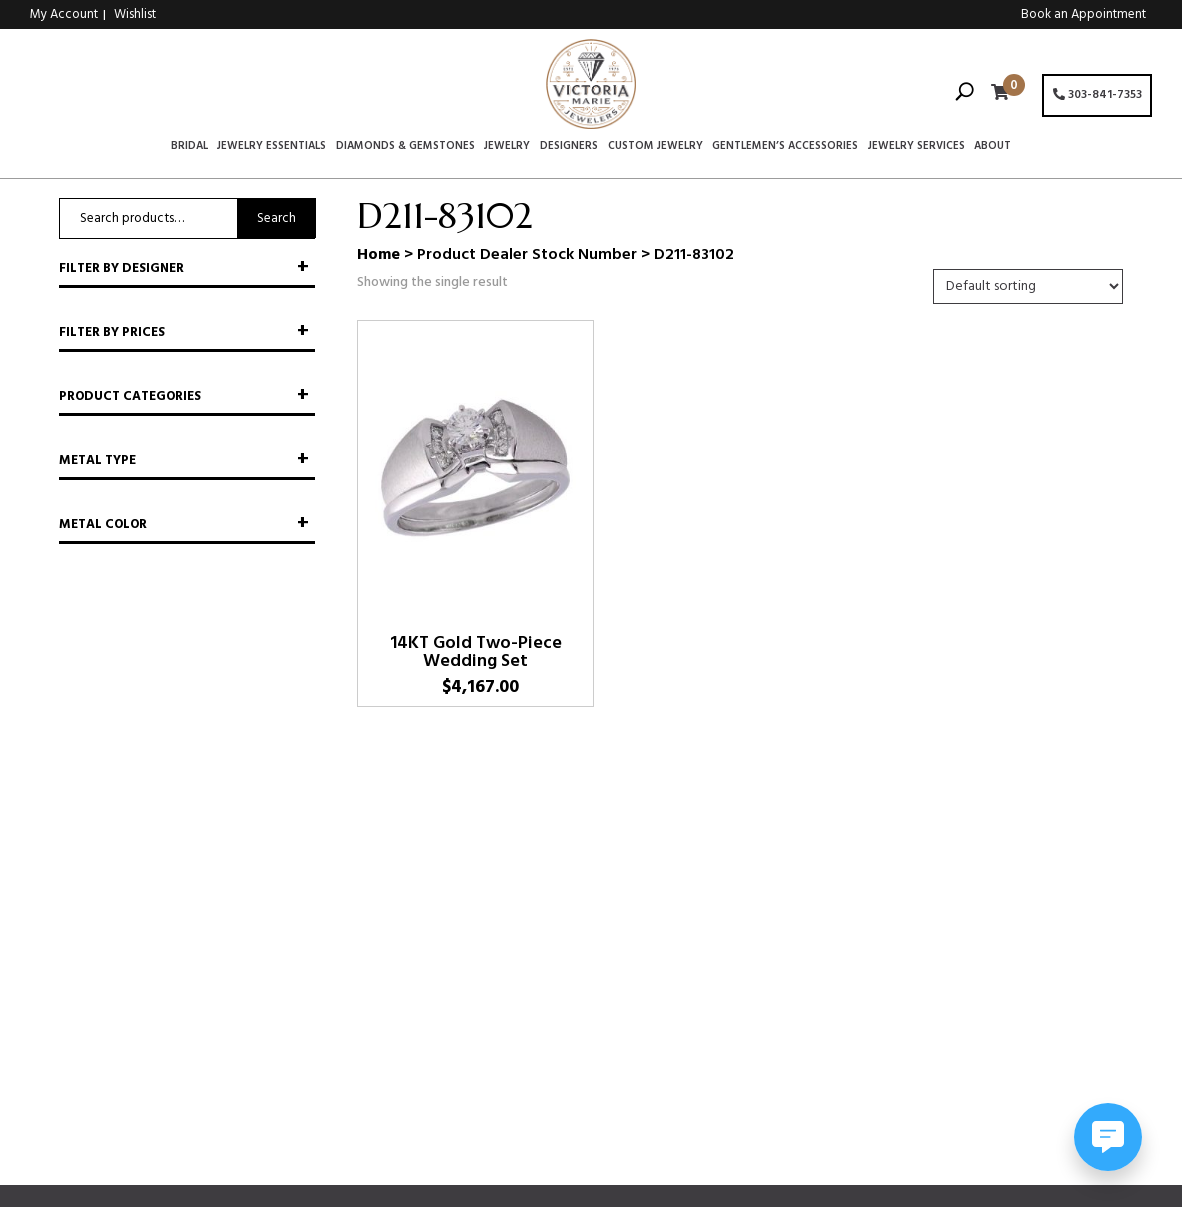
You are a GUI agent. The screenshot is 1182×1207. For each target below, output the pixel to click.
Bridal (189, 147)
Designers (569, 147)
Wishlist (135, 14)
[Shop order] (1028, 286)
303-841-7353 (1097, 95)
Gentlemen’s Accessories (785, 147)
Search (276, 218)
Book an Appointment (1083, 14)
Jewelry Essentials (271, 147)
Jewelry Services (916, 147)
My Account (64, 14)
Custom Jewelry (655, 147)
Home (378, 255)
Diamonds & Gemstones (405, 147)
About (992, 147)
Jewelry (507, 147)
